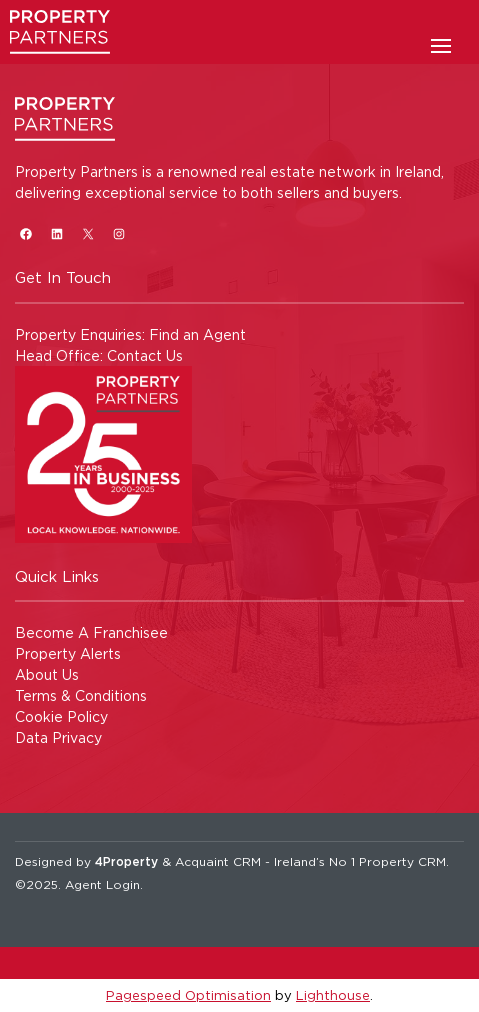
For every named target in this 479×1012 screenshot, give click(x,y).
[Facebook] (25, 233)
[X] (87, 233)
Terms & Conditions (81, 695)
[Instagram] (118, 233)
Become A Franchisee (91, 632)
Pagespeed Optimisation (188, 995)
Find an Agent (197, 334)
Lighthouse (333, 995)
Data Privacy (58, 737)
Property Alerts (68, 653)
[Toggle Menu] (441, 52)
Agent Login (102, 884)
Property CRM (402, 861)
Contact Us (145, 355)
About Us (47, 674)
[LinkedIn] (56, 233)
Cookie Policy (61, 716)
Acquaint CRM (218, 861)
